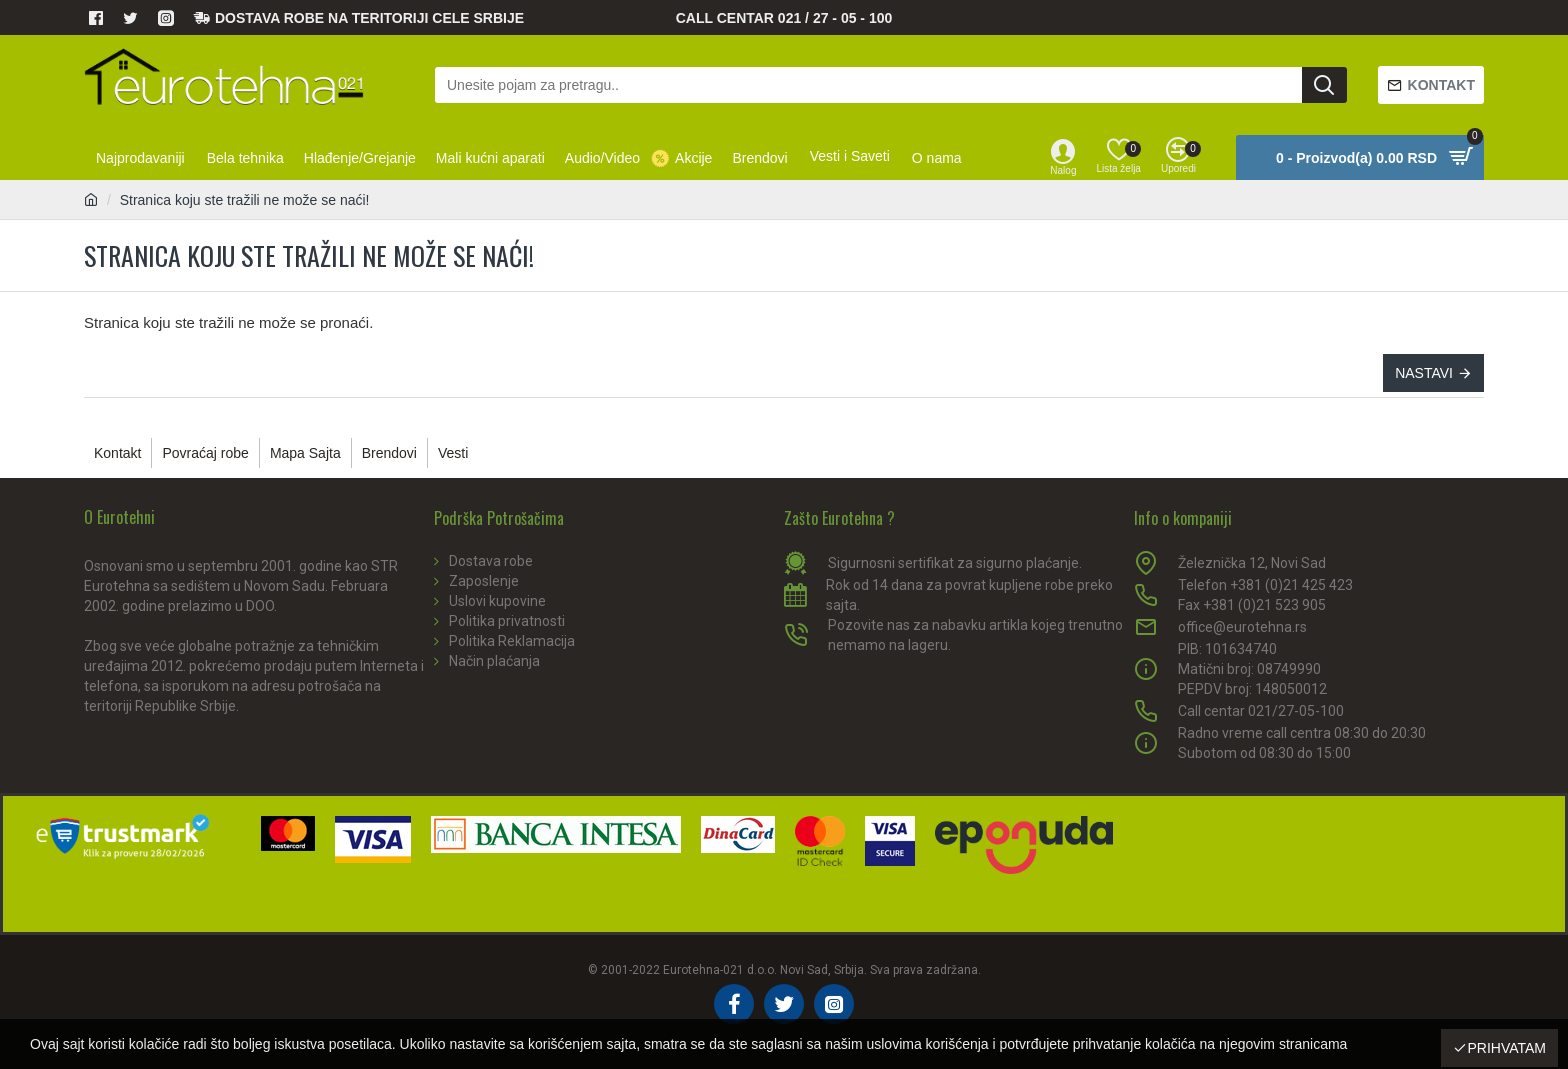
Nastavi (1424, 373)
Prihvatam (1506, 1048)
